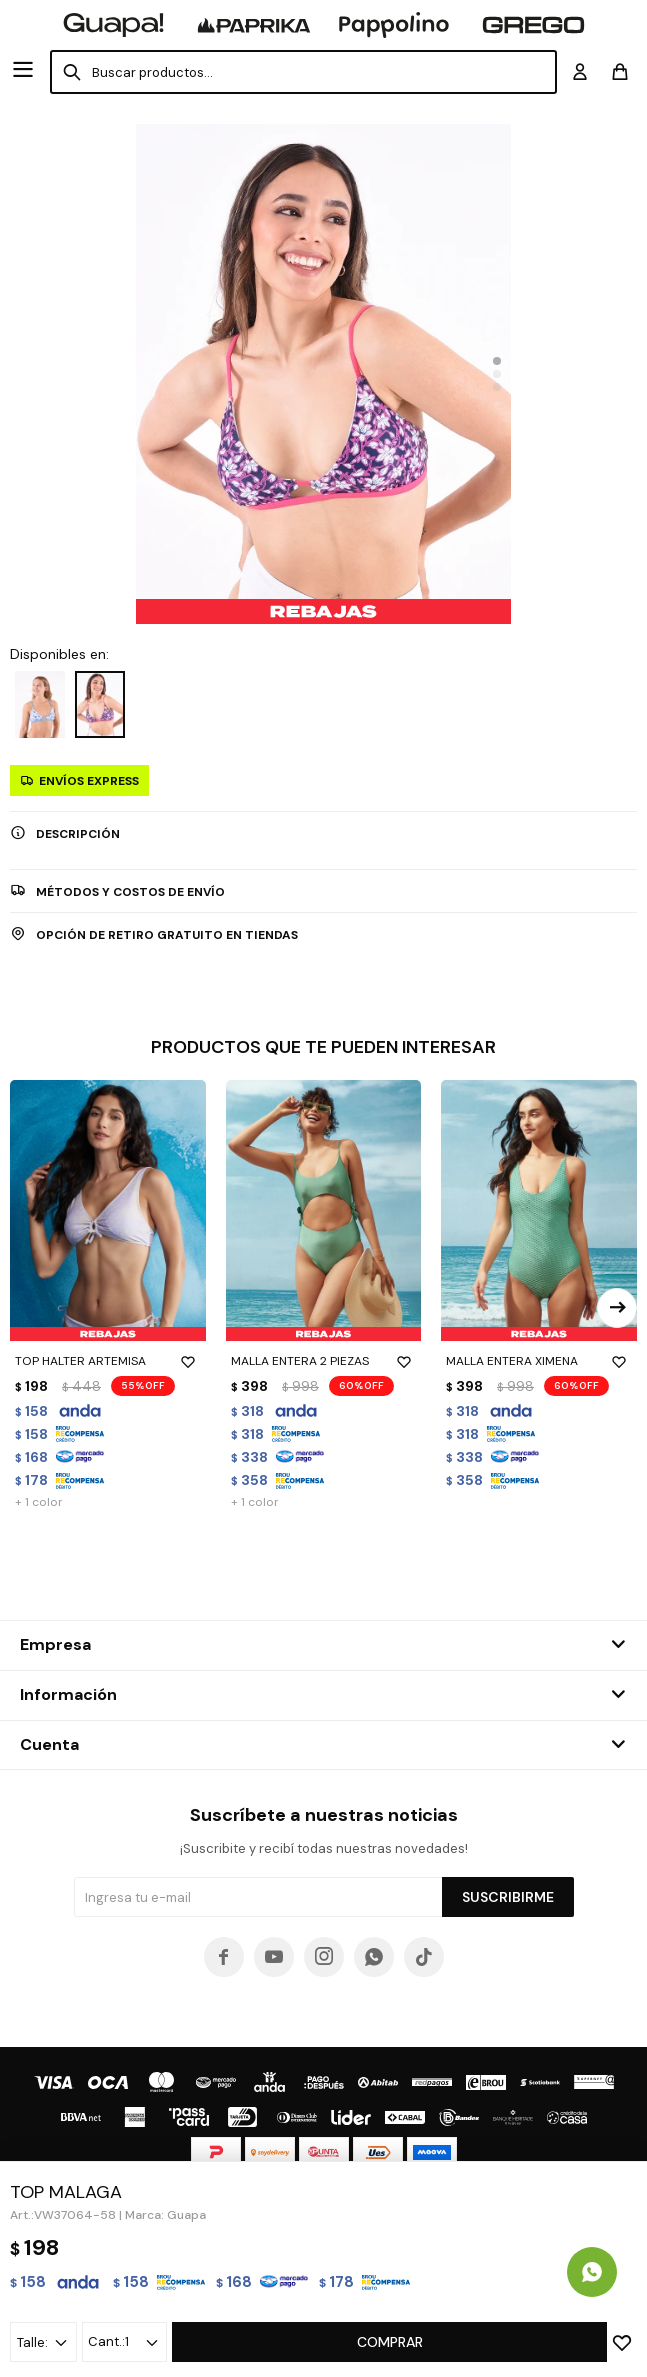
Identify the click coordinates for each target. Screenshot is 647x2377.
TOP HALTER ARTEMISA (108, 1361)
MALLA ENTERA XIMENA (539, 1361)
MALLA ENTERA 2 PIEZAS (324, 1361)
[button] (497, 361)
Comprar (390, 2342)
